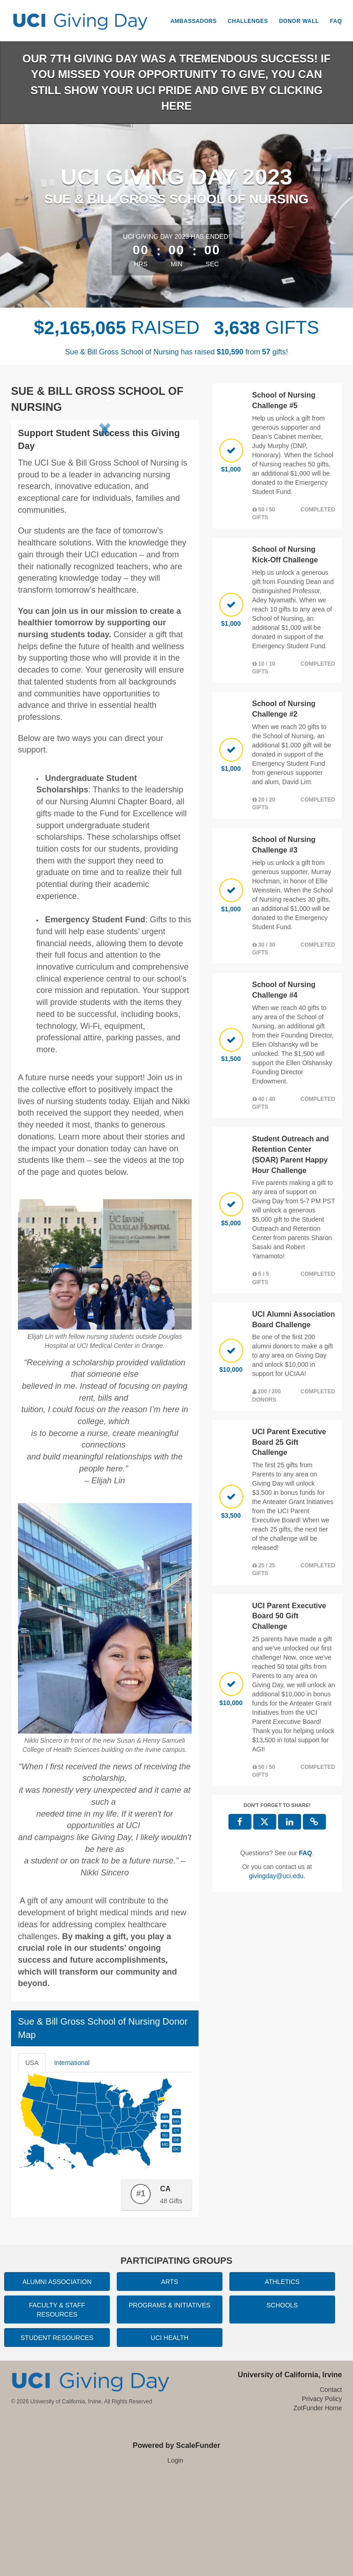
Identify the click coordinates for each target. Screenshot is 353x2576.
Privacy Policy (322, 2496)
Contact (331, 2487)
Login (175, 2557)
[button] (31, 475)
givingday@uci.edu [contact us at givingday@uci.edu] (276, 1876)
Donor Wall (299, 21)
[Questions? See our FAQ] (305, 1853)
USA (32, 2160)
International (72, 2160)
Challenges (248, 21)
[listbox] (105, 476)
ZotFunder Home (317, 2505)
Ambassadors (194, 21)
